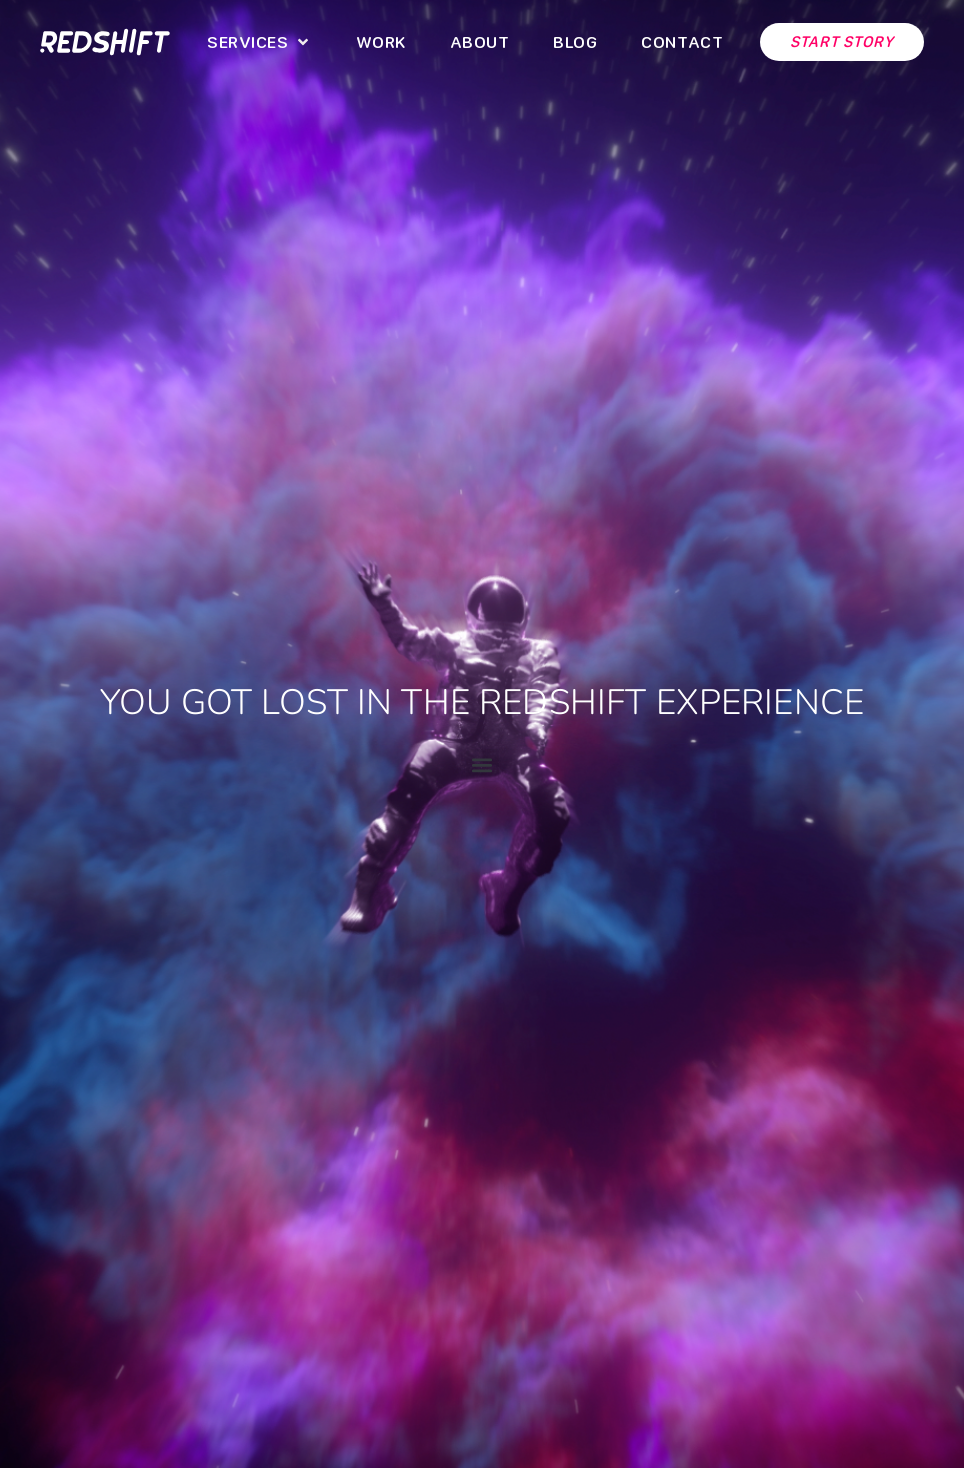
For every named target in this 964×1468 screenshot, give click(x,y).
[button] (259, 42)
